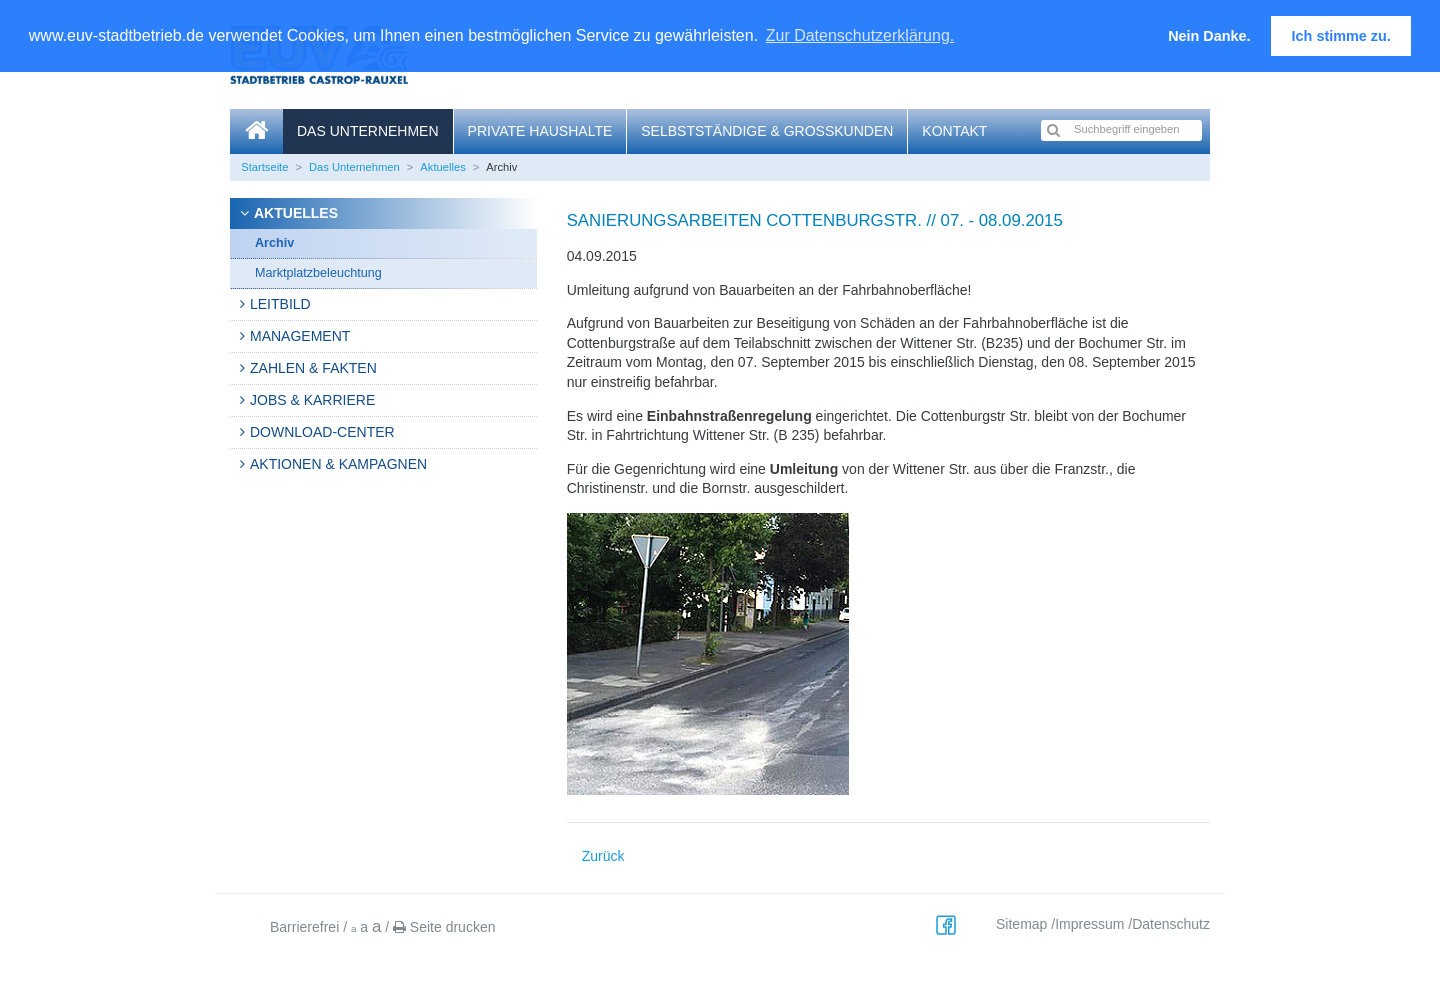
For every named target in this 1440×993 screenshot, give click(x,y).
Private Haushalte (540, 131)
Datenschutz (1171, 924)
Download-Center (322, 432)
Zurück (603, 856)
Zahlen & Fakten (313, 368)
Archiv (274, 243)
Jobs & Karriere (312, 400)
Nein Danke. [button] (1209, 36)
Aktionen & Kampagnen (338, 464)
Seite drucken (444, 927)
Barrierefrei (304, 927)
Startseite (264, 167)
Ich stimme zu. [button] (1341, 36)
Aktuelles (442, 167)
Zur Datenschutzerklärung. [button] (860, 35)
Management (300, 336)
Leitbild (280, 304)
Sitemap (1021, 924)
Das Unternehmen (368, 131)
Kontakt (954, 131)
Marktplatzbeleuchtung (318, 273)
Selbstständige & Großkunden (767, 131)
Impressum (1089, 924)
